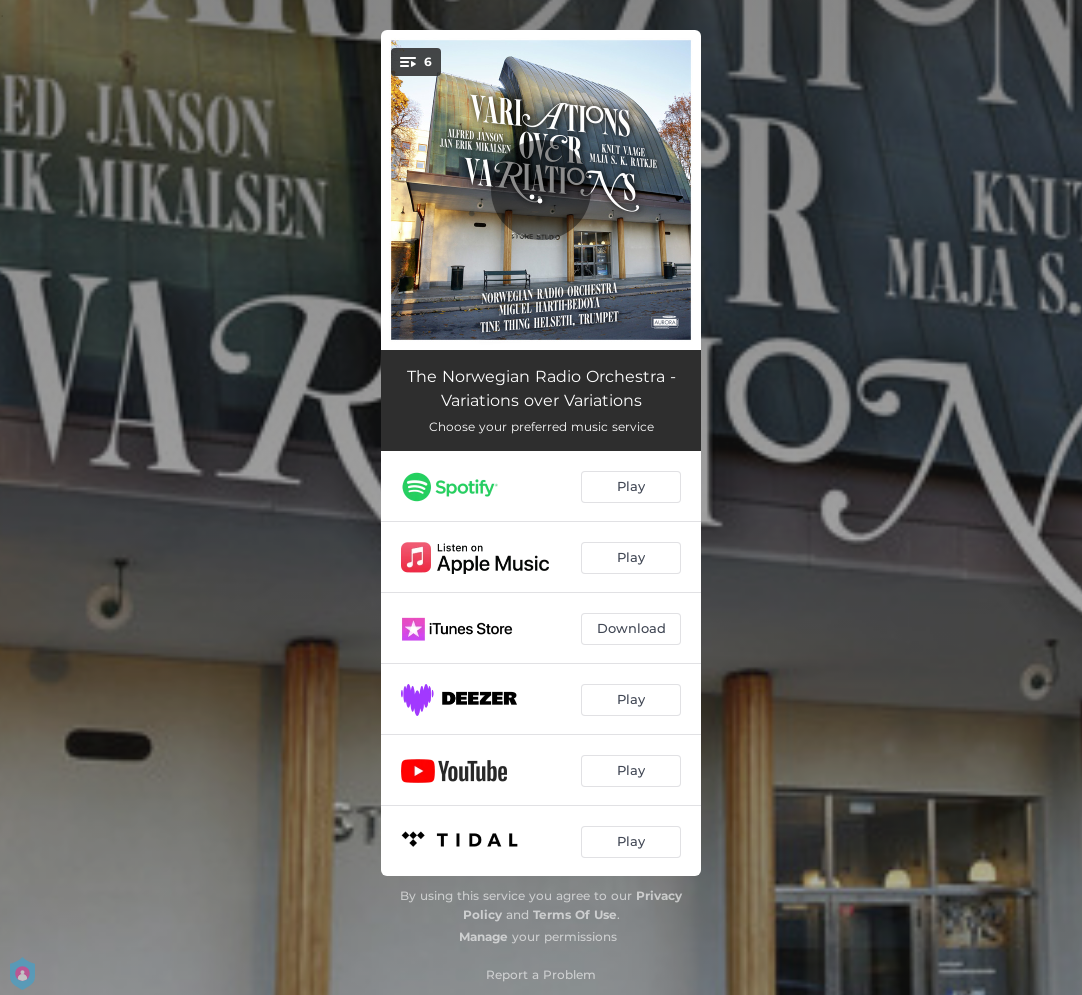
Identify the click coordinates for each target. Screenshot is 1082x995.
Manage (483, 936)
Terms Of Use (575, 914)
